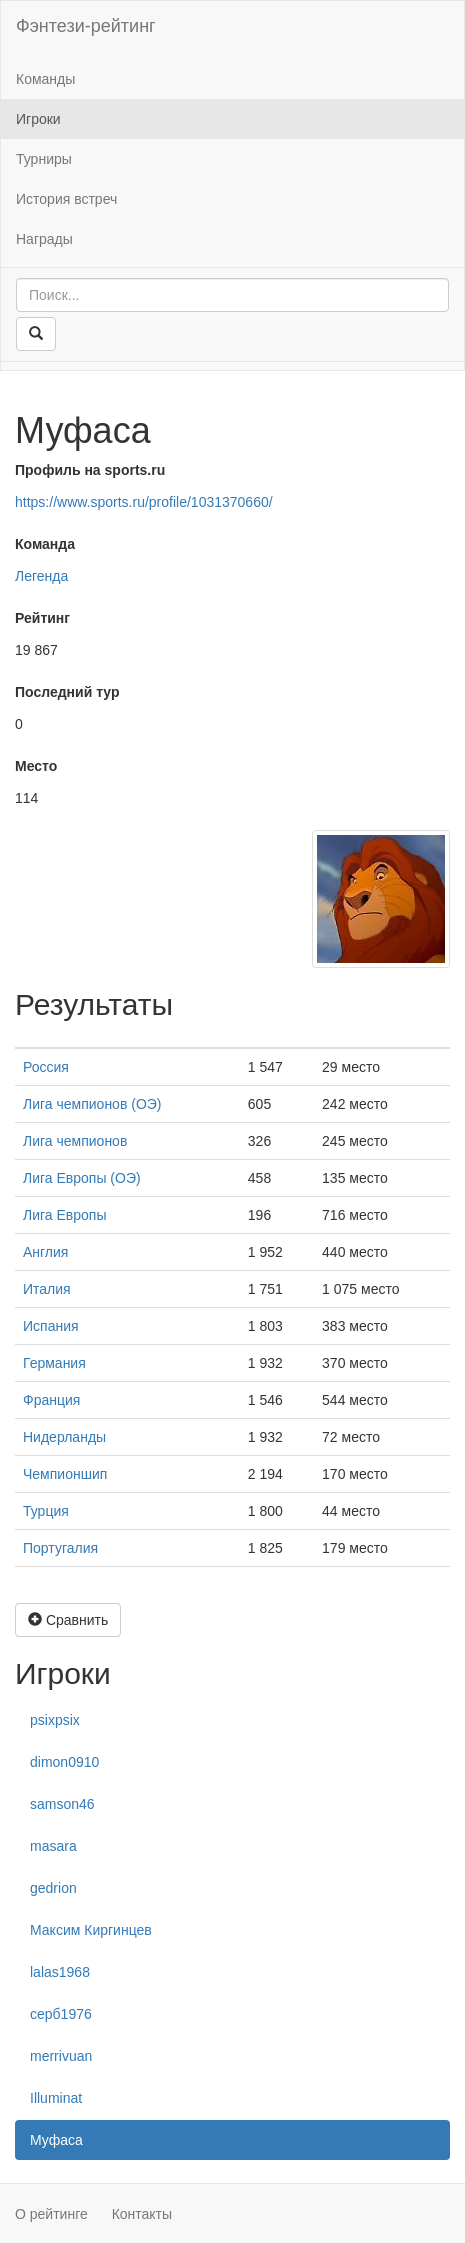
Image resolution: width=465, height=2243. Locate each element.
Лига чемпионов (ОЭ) (92, 1104)
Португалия (60, 1548)
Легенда (41, 576)
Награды (44, 239)
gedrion (53, 1888)
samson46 (62, 1804)
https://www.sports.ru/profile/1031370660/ (144, 502)
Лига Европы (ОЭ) (82, 1178)
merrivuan (61, 2056)
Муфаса (56, 2140)
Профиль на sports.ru (90, 470)
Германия (54, 1363)
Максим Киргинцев (91, 1930)
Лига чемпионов (75, 1141)
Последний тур (67, 692)
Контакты (142, 2214)
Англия (45, 1252)
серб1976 (61, 2014)
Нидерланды (64, 1437)
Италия (47, 1289)
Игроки (38, 119)
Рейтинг (42, 618)
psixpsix (55, 1720)
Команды (45, 79)
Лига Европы (64, 1215)
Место (36, 766)
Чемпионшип (65, 1474)
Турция (46, 1511)
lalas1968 (60, 1972)
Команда (45, 544)
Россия (46, 1067)
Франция (51, 1400)
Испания (51, 1326)
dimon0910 (64, 1762)
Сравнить (68, 1620)
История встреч (66, 199)
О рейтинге (51, 2214)
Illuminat (56, 2098)
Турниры (44, 159)
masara (53, 1846)
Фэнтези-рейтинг (86, 26)
